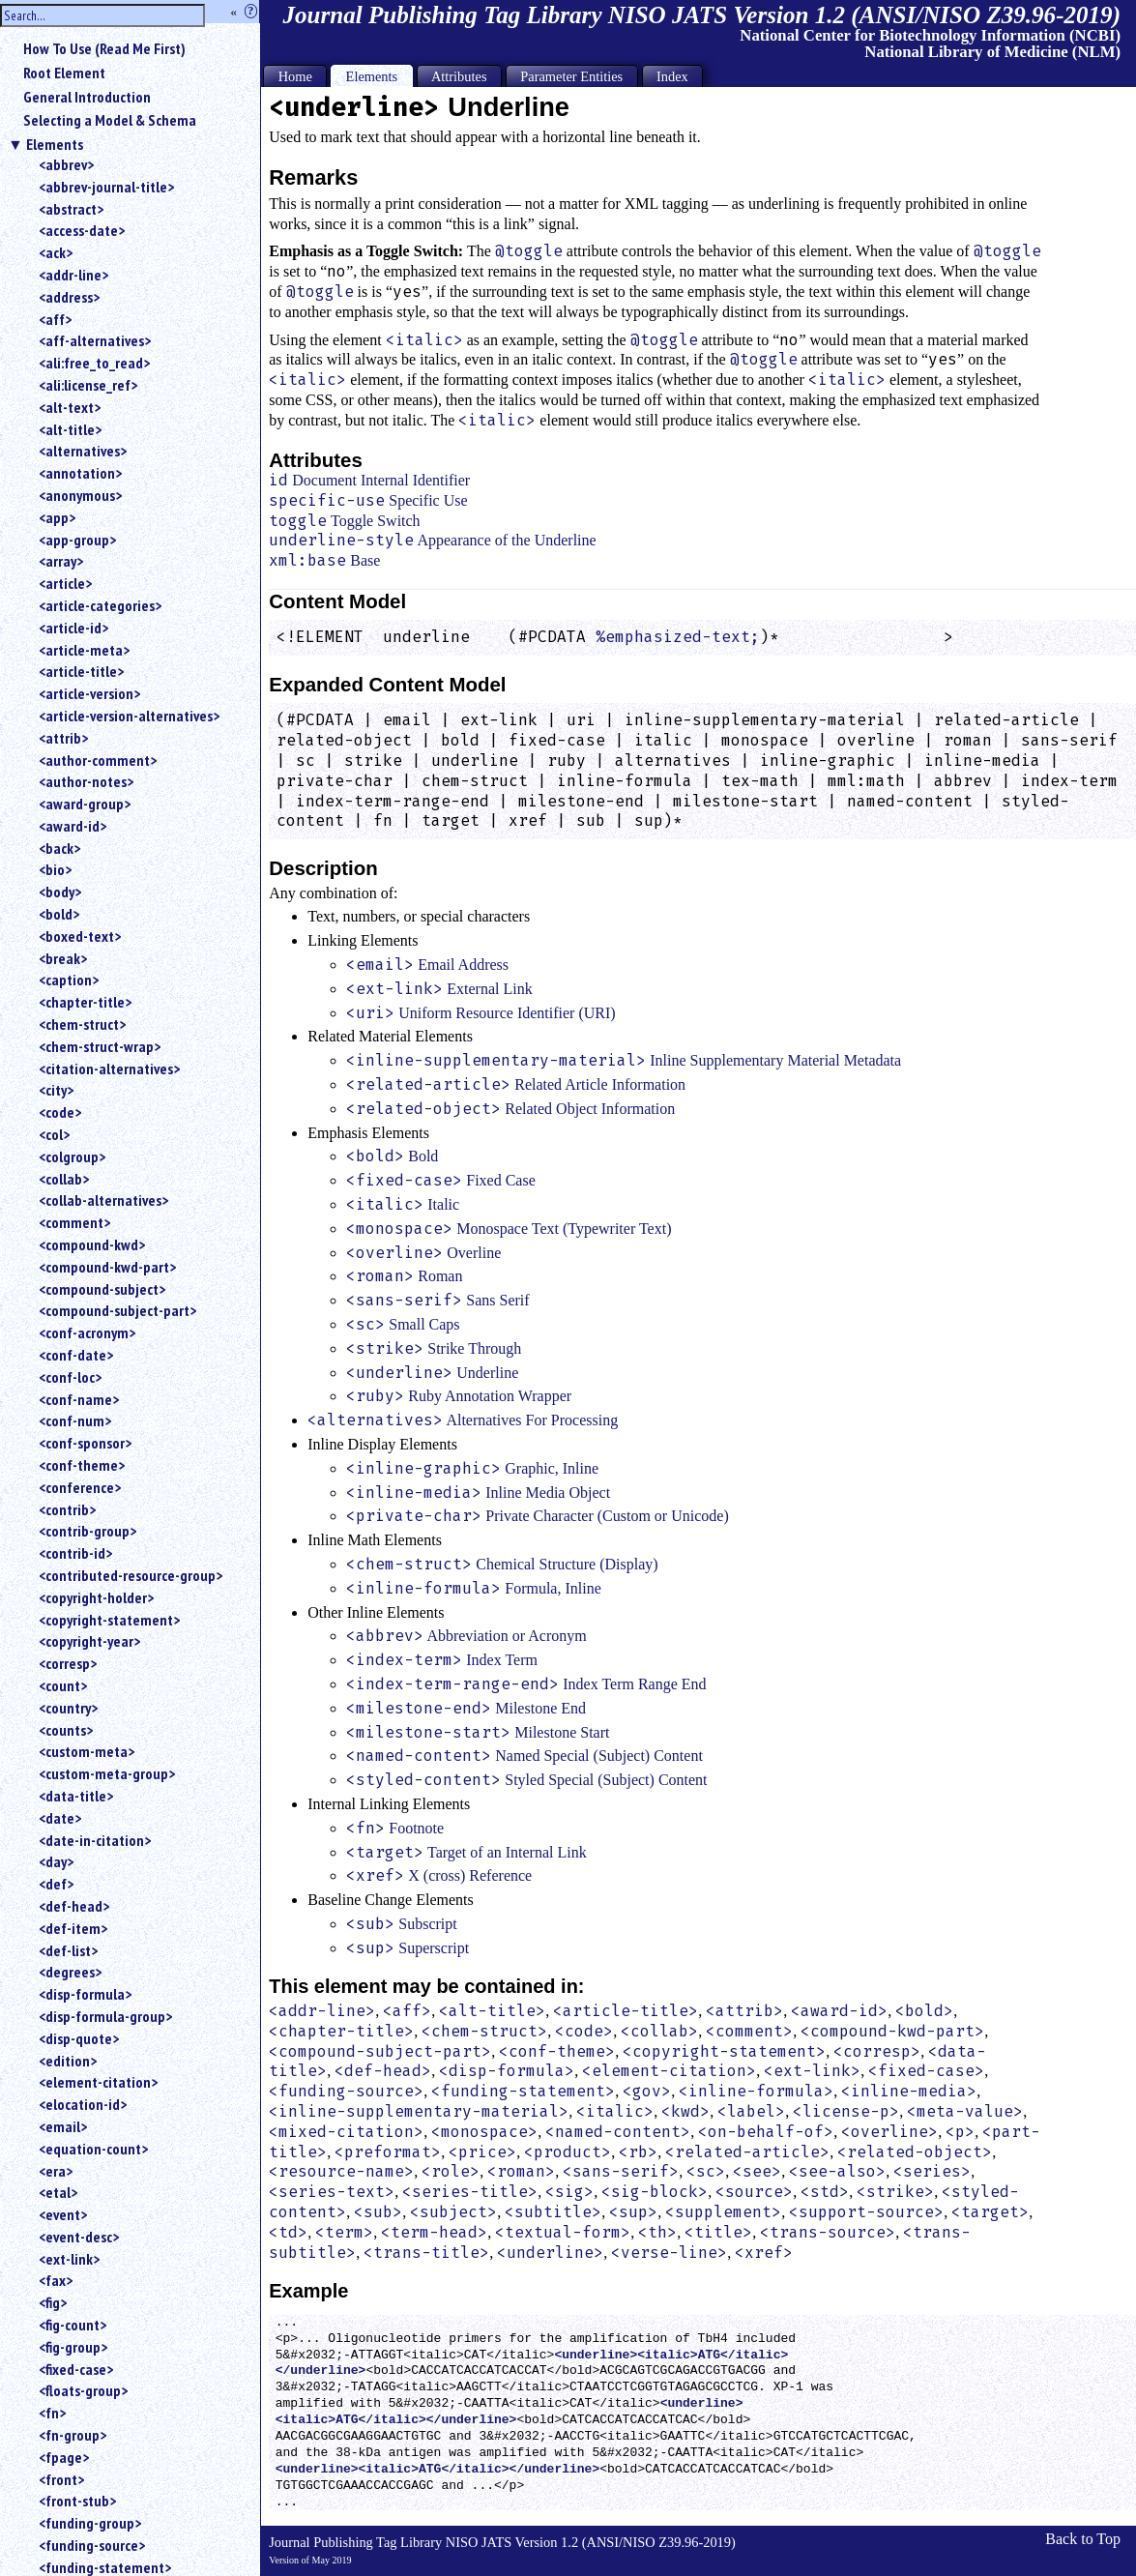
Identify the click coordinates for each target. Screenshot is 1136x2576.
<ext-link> (69, 2259)
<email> (63, 2126)
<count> (63, 1685)
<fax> (56, 2280)
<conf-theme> (82, 1465)
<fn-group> (72, 2434)
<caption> (69, 979)
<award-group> (85, 803)
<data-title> (76, 1795)
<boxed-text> (80, 936)
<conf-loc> (70, 1377)
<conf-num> (75, 1420)
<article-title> (81, 671)
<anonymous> (80, 495)
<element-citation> (98, 2082)
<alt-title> (70, 429)
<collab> (64, 1178)
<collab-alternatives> (103, 1200)
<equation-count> (93, 2148)
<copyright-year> (89, 1641)
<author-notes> (86, 781)
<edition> (68, 2060)
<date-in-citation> (95, 1840)
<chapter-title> (85, 1001)
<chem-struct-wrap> (99, 1046)
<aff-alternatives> (95, 340)
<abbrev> (66, 164)
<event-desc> (79, 2236)
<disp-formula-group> (105, 2016)
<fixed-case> (76, 2369)
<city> (56, 1089)
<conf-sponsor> (85, 1442)
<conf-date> (76, 1354)
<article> (65, 583)
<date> (60, 1818)
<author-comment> (98, 760)
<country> (68, 1707)
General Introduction (87, 96)
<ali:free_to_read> (94, 362)
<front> (61, 2479)
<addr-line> (73, 274)
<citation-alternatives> (109, 1068)
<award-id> (72, 825)
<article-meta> (84, 649)
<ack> (56, 252)
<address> (69, 297)
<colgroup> (72, 1156)
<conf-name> (79, 1399)
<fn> (52, 2412)
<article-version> (89, 693)
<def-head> (74, 1906)
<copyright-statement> (109, 1619)
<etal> (58, 2192)
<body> (60, 891)
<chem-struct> (82, 1024)
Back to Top (1083, 2539)
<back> (59, 848)
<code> (60, 1112)
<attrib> (63, 737)
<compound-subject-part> (117, 1310)
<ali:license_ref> (88, 385)
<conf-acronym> (87, 1332)
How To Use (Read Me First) (104, 48)
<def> (56, 1883)
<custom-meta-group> (107, 1773)
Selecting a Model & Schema (109, 120)
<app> (57, 517)
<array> (61, 561)
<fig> (53, 2302)
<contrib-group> (87, 1530)
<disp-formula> (85, 1994)
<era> (56, 2171)
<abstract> (71, 209)
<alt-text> (70, 407)
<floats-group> (83, 2390)
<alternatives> (83, 450)
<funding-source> (92, 2545)
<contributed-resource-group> (130, 1575)
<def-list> (68, 1950)
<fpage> (64, 2457)
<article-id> (73, 627)
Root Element (64, 72)
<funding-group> (90, 2522)
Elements (54, 144)
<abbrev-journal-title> (106, 186)
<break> (63, 958)
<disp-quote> (79, 2038)
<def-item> (73, 1928)
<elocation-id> (83, 2104)
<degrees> (70, 1971)
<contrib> (67, 1509)
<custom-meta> (86, 1751)
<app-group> (77, 539)
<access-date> (82, 230)
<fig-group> (73, 2346)
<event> (63, 2214)
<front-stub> (77, 2500)
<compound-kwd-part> (107, 1266)
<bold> (59, 913)
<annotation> (80, 473)
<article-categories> (100, 605)
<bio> (55, 869)
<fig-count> (72, 2324)
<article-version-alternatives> (129, 715)
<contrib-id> (75, 1553)
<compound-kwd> (92, 1244)
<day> (56, 1861)
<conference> (80, 1487)
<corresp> (68, 1663)
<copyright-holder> (96, 1597)
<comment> (74, 1222)
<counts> (66, 1730)
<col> (54, 1134)
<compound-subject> (102, 1289)
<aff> (55, 319)
